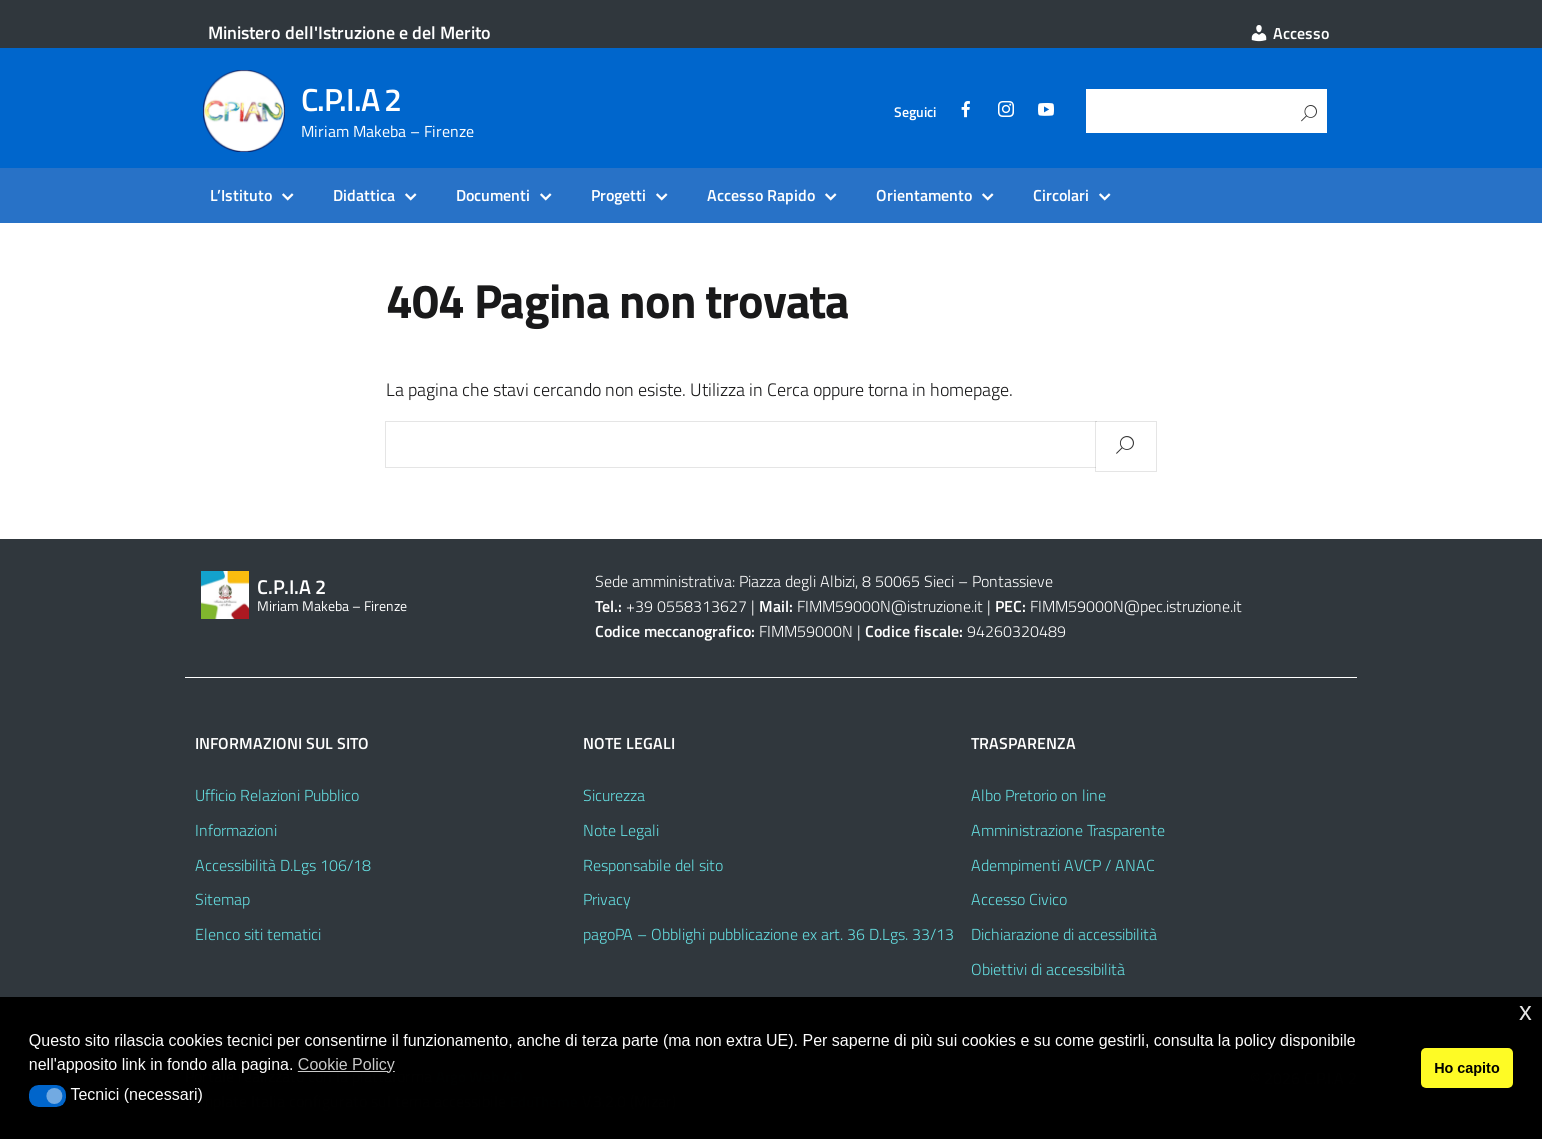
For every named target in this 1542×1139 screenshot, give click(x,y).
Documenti (493, 195)
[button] (47, 1096)
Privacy (607, 899)
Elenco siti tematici (258, 934)
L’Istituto (241, 195)
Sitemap (222, 899)
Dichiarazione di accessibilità (1064, 934)
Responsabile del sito (653, 865)
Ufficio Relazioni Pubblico (277, 795)
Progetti (618, 195)
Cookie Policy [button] (346, 1064)
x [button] (1525, 1011)
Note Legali (621, 830)
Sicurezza (614, 795)
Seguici (915, 112)
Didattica (364, 195)
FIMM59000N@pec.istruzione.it (1136, 606)
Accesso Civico (1019, 899)
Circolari (1061, 195)
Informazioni (236, 830)
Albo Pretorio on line (1038, 795)
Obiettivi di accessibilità (1048, 969)
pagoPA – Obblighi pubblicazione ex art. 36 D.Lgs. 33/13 (768, 934)
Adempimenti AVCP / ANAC (1063, 865)
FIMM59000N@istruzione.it (890, 606)
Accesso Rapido (761, 195)
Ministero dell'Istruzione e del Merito (349, 32)
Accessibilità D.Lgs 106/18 (283, 865)
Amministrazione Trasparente (1068, 830)
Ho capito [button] (1467, 1068)
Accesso (1289, 33)
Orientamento (924, 195)
